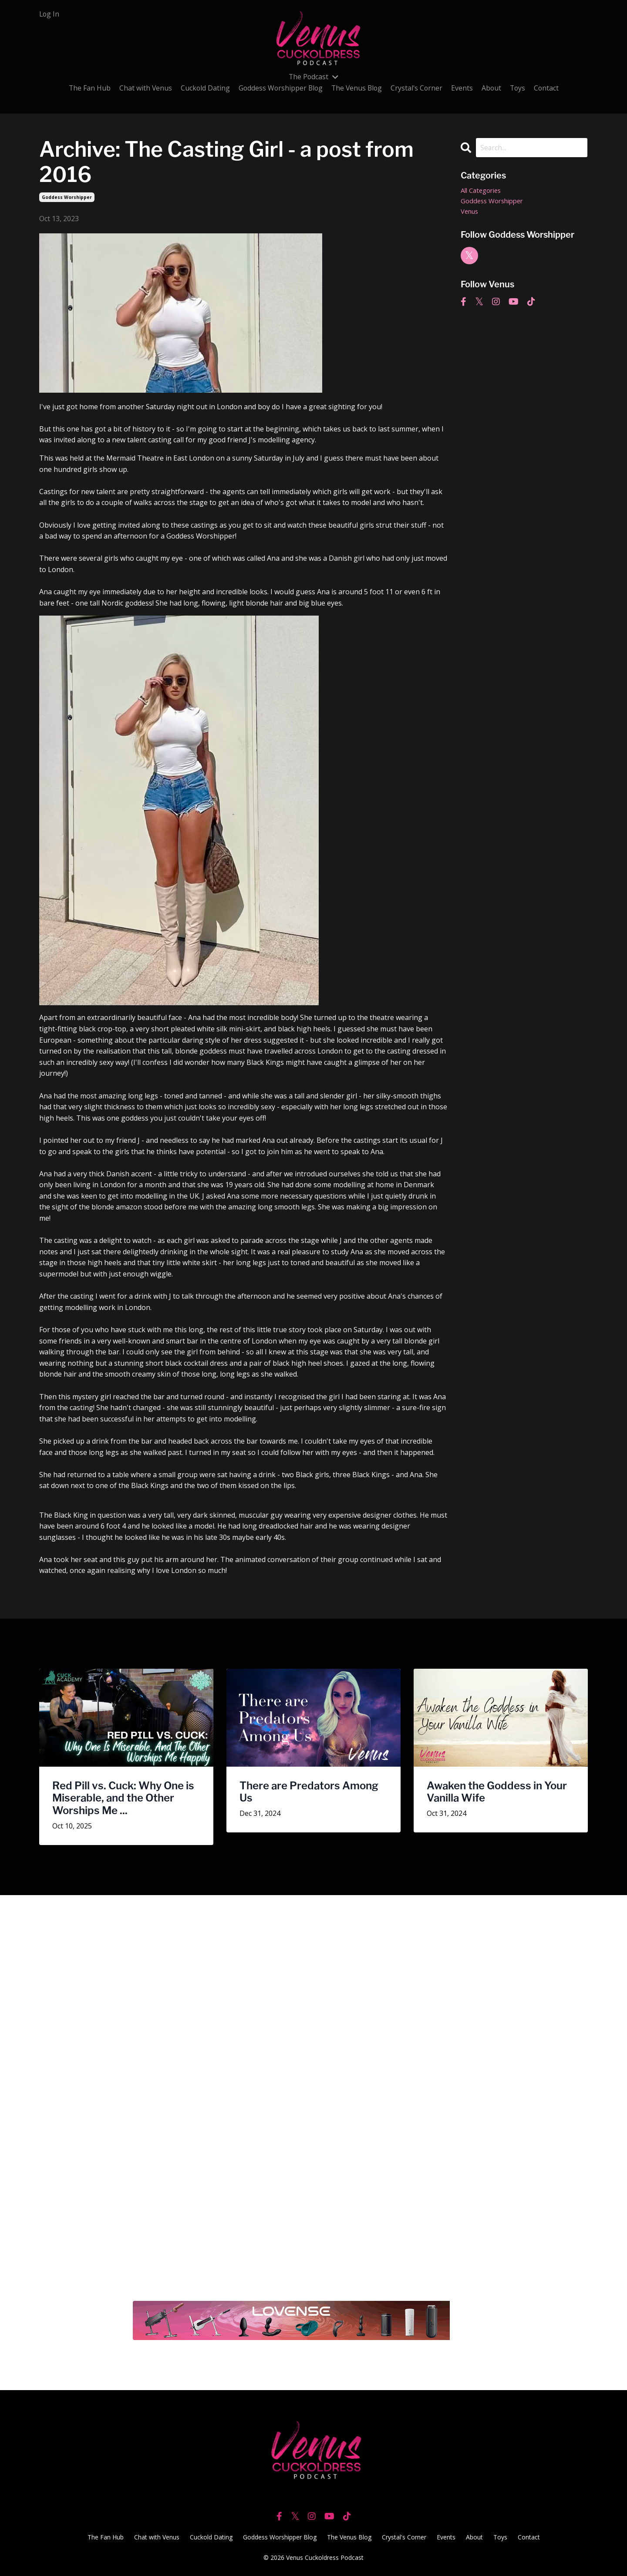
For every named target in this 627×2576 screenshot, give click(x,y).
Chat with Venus (142, 88)
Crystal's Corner (417, 88)
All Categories (483, 191)
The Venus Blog (356, 88)
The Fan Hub (86, 88)
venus (471, 213)
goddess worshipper (67, 197)
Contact (549, 88)
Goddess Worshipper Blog (279, 88)
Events (464, 88)
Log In (49, 14)
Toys (520, 88)
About (493, 88)
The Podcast (313, 76)
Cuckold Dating (202, 88)
